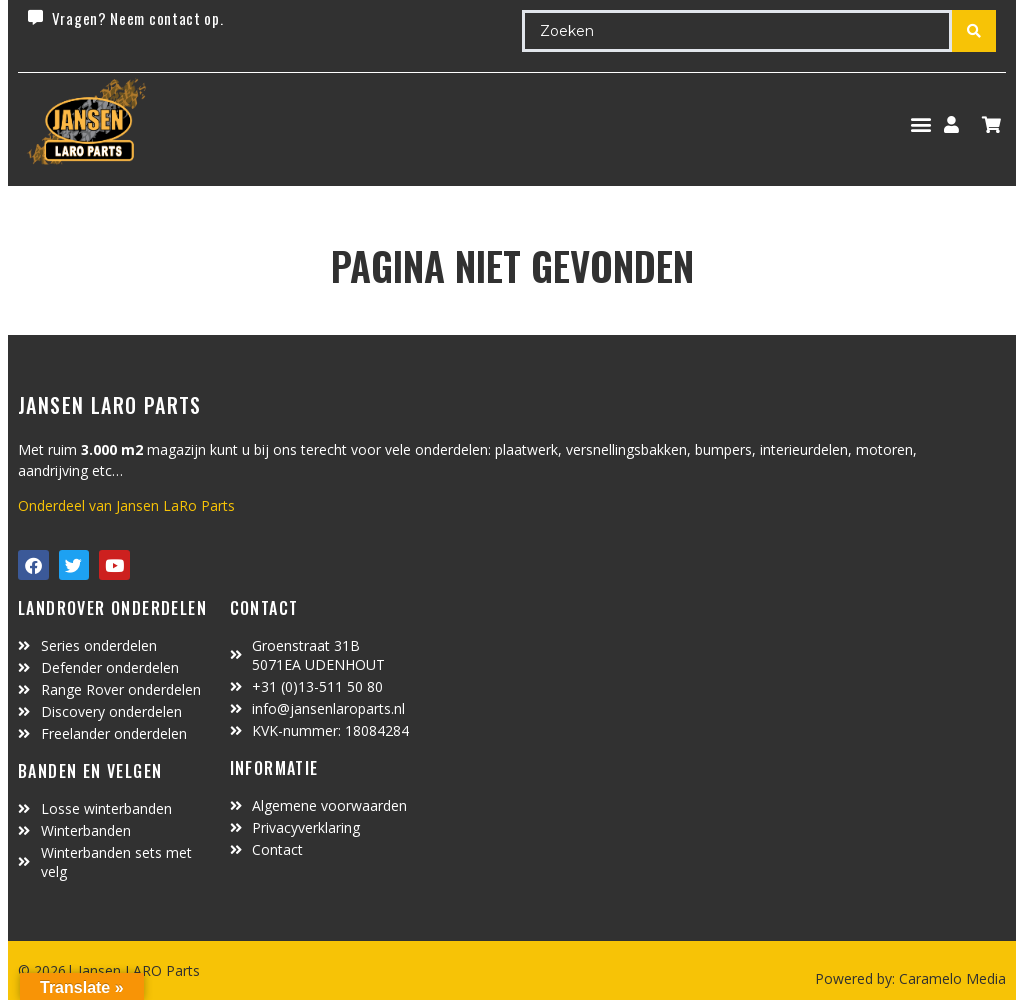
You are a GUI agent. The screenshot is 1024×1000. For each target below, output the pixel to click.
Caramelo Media (950, 978)
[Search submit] (974, 31)
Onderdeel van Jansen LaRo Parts (126, 505)
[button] (920, 124)
